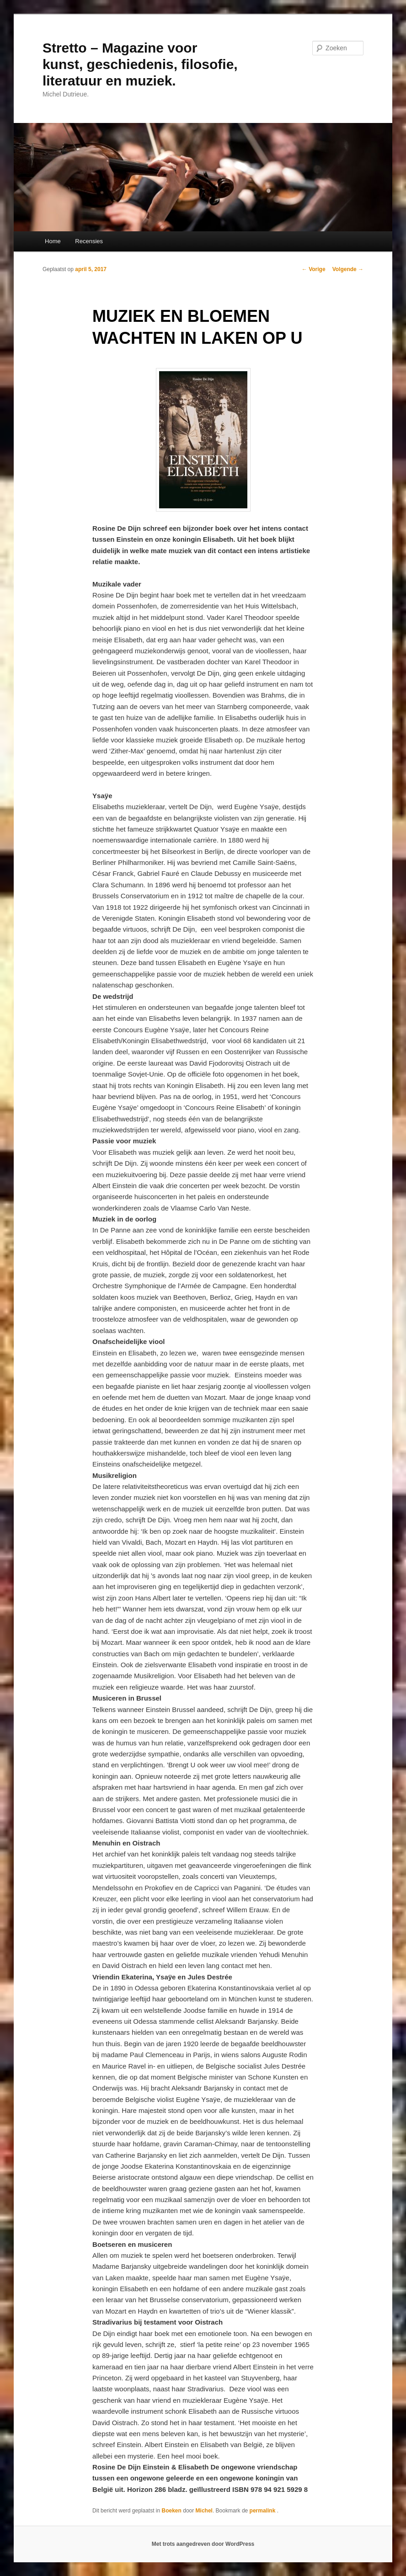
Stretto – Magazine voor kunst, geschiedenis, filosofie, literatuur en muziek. (140, 64)
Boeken (172, 2510)
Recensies (89, 241)
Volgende (347, 269)
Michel (204, 2510)
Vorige (314, 269)
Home (53, 241)
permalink (263, 2510)
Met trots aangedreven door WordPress (203, 2544)
